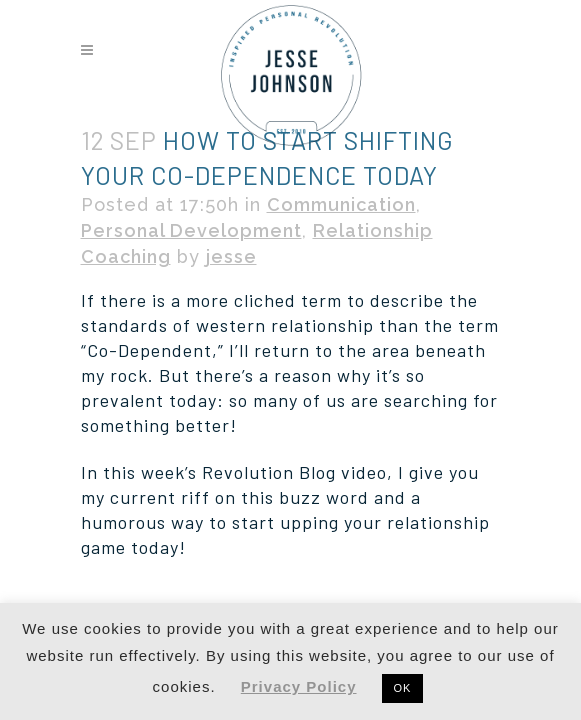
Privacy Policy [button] (299, 686)
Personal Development (191, 230)
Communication (341, 204)
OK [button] (403, 688)
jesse (231, 256)
